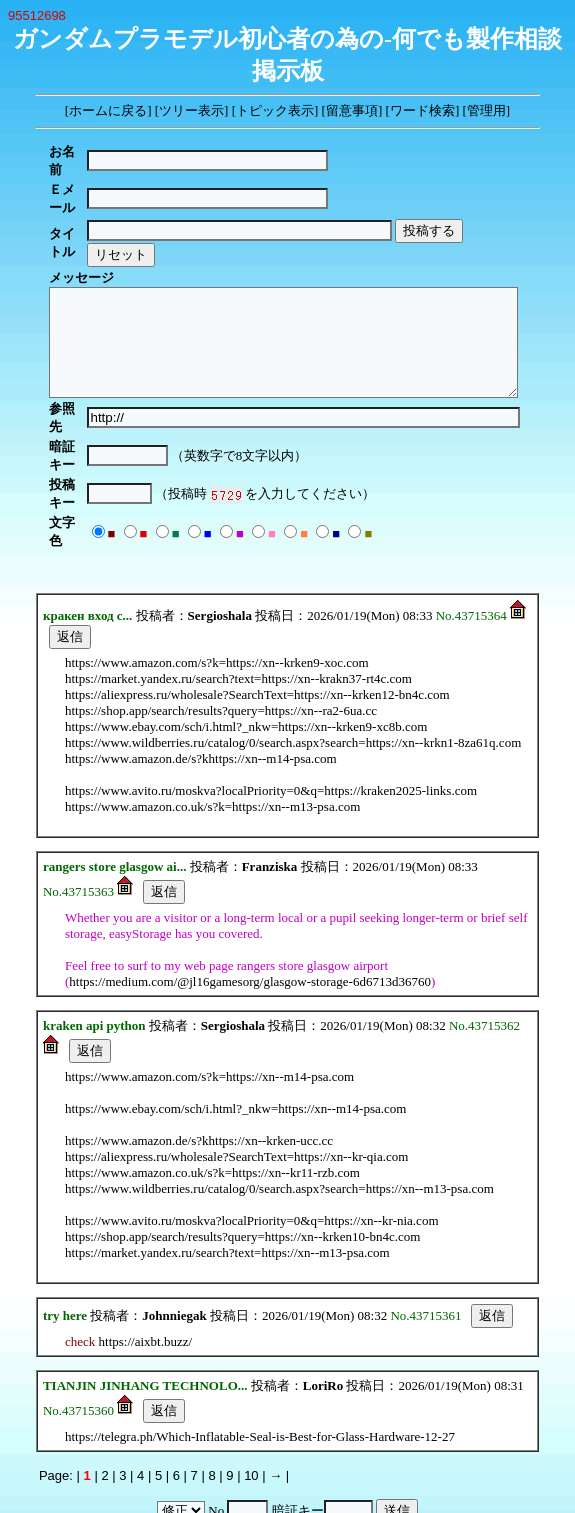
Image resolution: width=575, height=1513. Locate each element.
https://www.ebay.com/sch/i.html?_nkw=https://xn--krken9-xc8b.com (246, 632)
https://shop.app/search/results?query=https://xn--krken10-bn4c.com (242, 1142)
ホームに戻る (108, 110)
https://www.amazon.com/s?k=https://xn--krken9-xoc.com (217, 568)
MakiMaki (331, 1447)
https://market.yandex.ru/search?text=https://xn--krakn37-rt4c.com (238, 584)
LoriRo (323, 1291)
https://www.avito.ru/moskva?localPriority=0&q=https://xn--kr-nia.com (252, 1126)
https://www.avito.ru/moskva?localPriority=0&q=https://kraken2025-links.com (271, 696)
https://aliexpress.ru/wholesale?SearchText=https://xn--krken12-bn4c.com (257, 600)
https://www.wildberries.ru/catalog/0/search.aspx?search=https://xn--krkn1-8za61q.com (293, 648)
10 (251, 1381)
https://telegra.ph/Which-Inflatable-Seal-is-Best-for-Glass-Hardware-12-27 (260, 1342)
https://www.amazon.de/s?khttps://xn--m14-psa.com (201, 664)
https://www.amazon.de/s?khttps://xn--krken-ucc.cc (199, 1046)
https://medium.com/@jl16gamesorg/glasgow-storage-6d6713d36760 (250, 887)
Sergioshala (220, 521)
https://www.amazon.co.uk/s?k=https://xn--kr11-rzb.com (212, 1078)
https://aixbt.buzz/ (146, 1247)
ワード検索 (422, 110)
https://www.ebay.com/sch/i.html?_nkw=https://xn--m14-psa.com (235, 1014)
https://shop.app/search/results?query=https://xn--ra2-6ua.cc (221, 616)
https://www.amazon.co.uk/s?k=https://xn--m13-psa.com (212, 712)
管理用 (486, 110)
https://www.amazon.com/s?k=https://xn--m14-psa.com (209, 982)
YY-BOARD (254, 1447)
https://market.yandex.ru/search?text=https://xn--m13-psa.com (227, 1158)
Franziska (270, 772)
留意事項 (352, 110)
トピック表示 (275, 110)
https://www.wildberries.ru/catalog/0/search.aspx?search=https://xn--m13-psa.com (279, 1094)
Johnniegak (174, 1221)
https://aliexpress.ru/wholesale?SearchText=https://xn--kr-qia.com (236, 1062)
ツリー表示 (191, 110)
